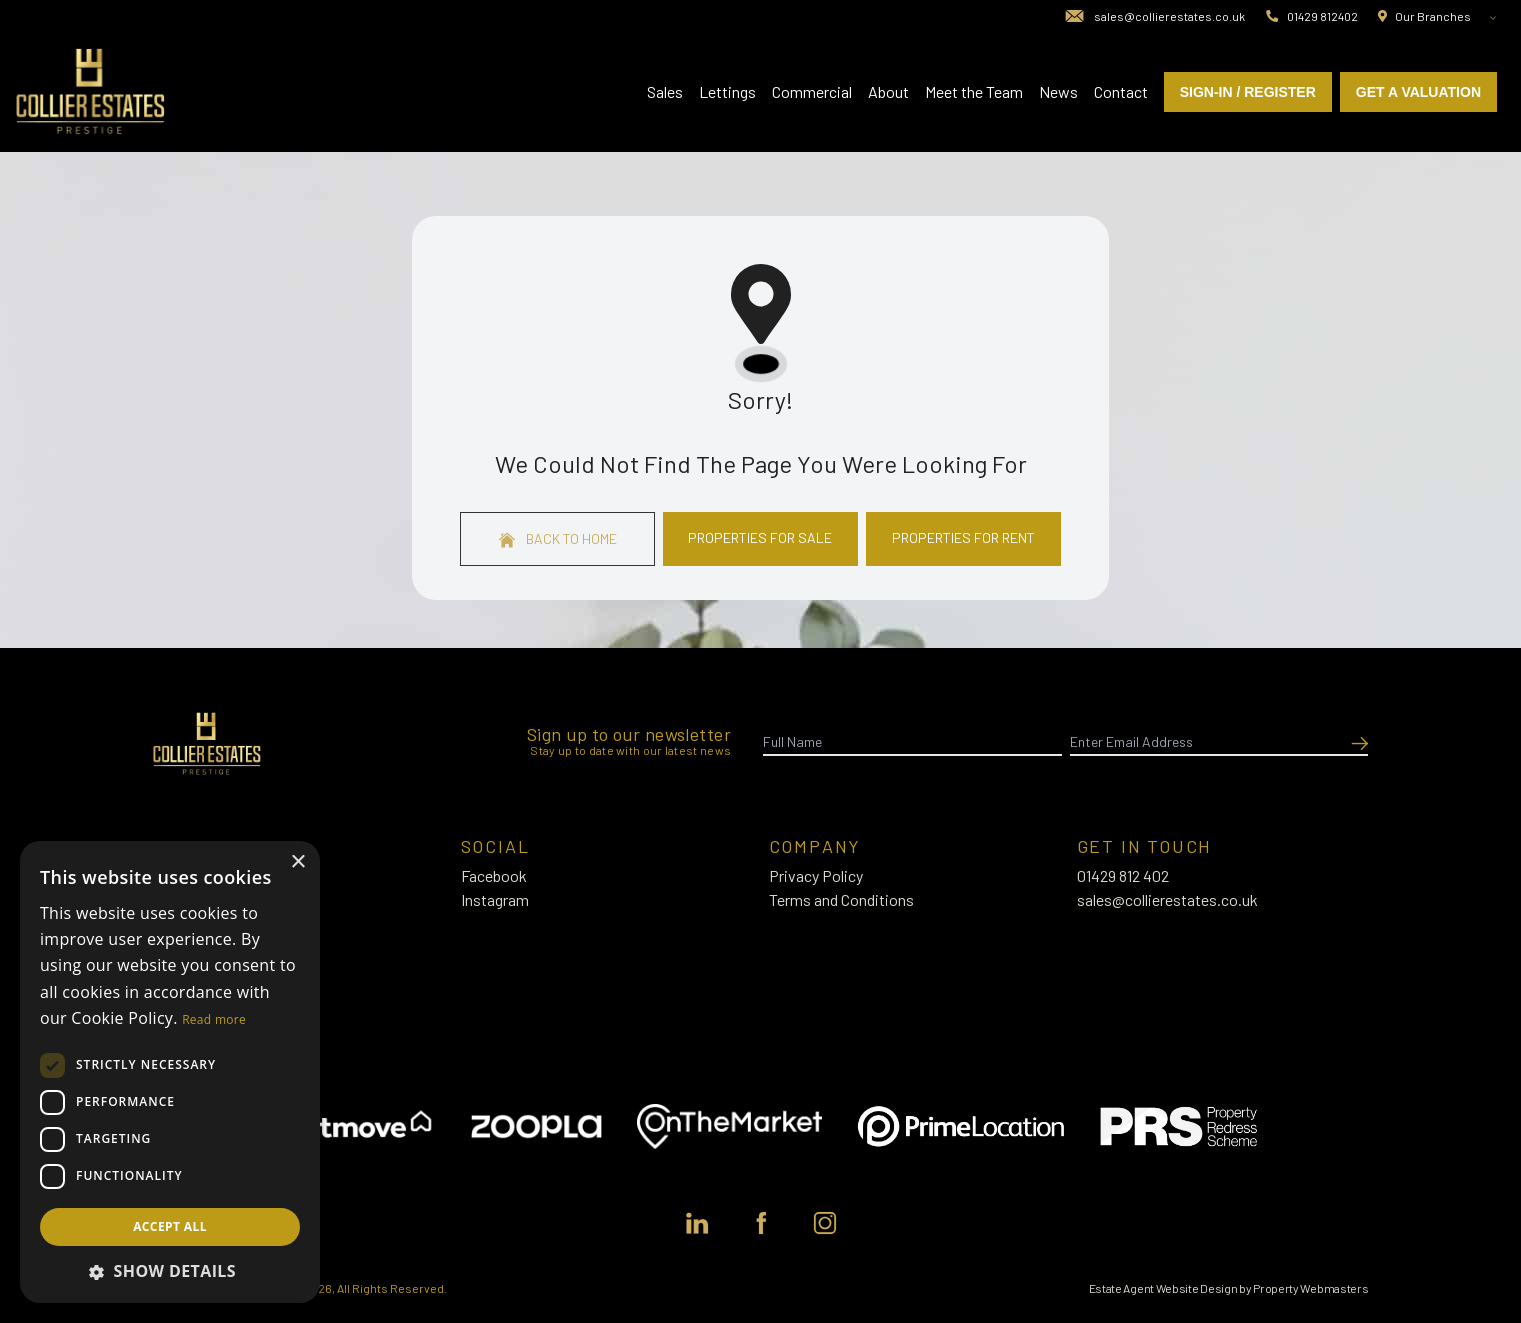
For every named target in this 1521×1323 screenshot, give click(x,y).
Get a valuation (1418, 92)
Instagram (495, 899)
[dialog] (170, 1072)
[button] (170, 1271)
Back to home (558, 539)
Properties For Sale (760, 537)
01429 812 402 (1123, 875)
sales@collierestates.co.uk (1167, 899)
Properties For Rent (963, 537)
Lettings (727, 91)
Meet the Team (974, 91)
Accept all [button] (170, 1226)
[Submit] (1356, 742)
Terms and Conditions (841, 899)
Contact (1121, 91)
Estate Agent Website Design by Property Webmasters (1229, 1288)
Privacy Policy (816, 875)
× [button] (297, 862)
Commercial (812, 91)
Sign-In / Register (1248, 92)
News (1058, 91)
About (888, 91)
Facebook (494, 875)
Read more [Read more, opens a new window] (214, 1019)
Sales (665, 91)
